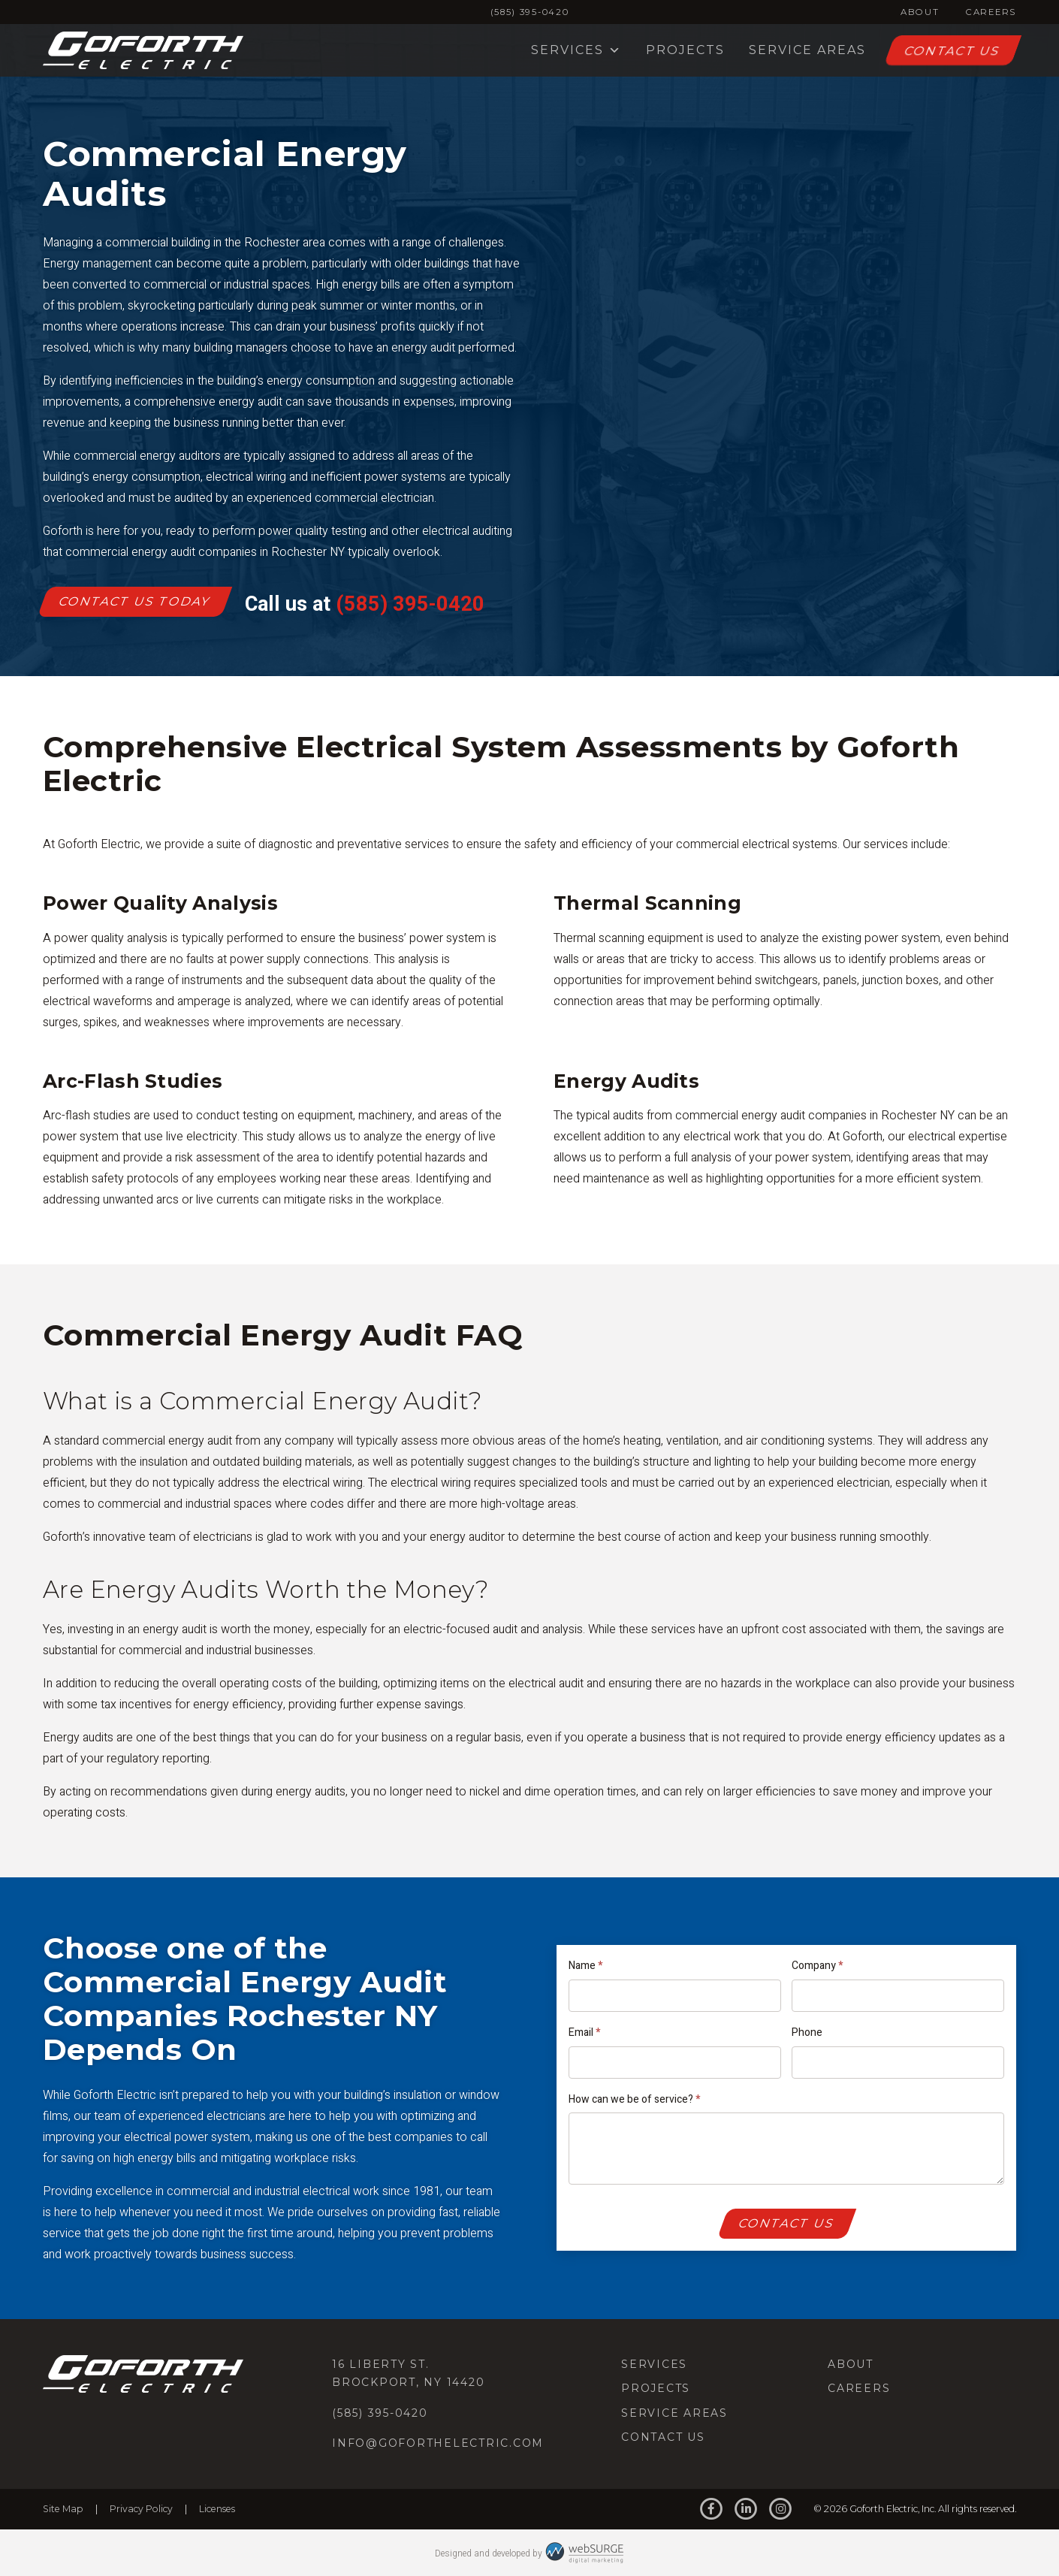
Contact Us (952, 51)
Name (585, 1966)
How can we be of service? (634, 2099)
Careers (991, 12)
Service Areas (807, 50)
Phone (807, 2032)
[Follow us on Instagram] (781, 2509)
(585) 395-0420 (529, 12)
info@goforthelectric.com (438, 2443)
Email (584, 2032)
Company (817, 1966)
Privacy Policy (141, 2508)
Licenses (217, 2508)
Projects (685, 50)
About (920, 12)
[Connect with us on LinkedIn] (746, 2509)
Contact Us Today (135, 601)
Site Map (63, 2508)
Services (576, 50)
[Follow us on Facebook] (711, 2509)
